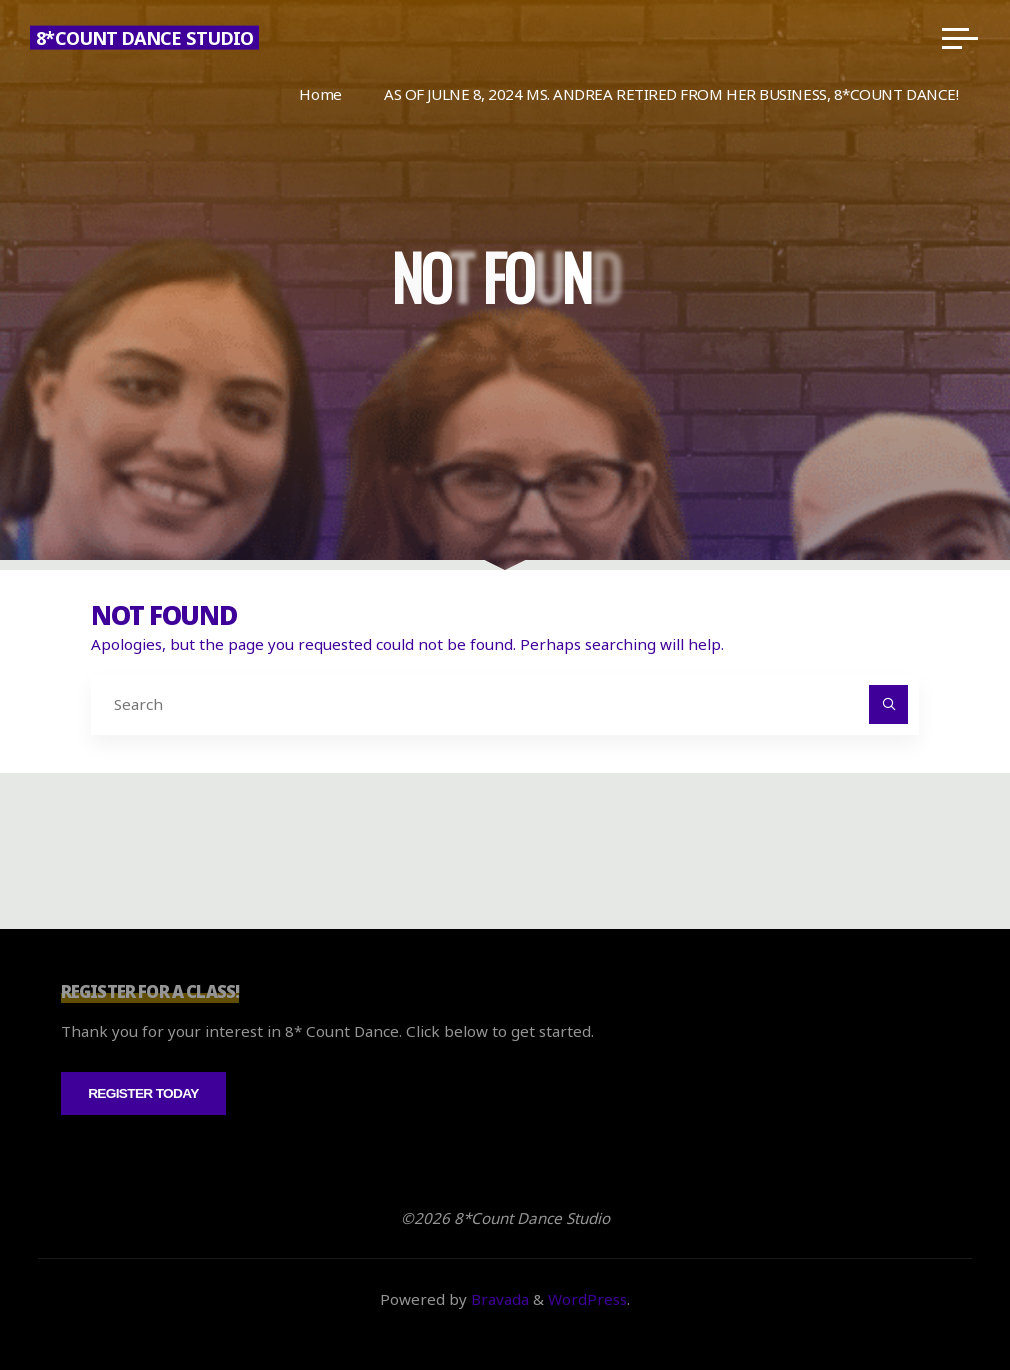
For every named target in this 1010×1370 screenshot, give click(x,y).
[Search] (889, 705)
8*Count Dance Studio (144, 38)
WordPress (587, 1299)
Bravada (498, 1299)
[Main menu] (960, 38)
